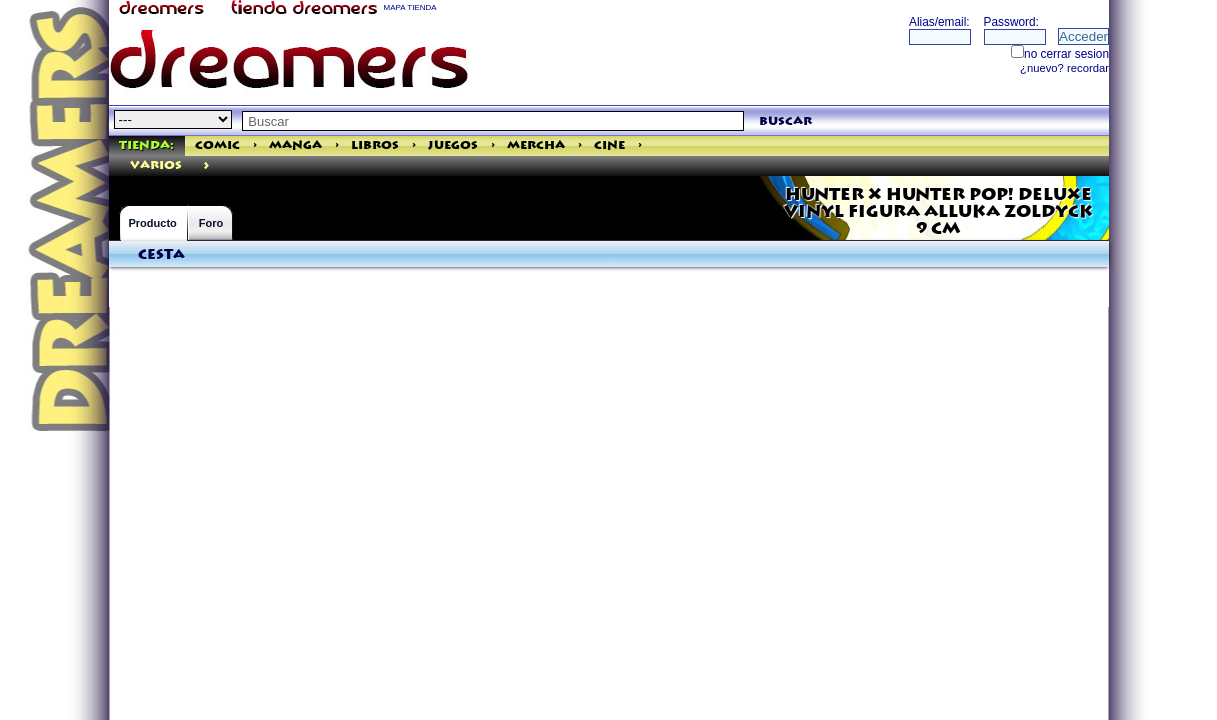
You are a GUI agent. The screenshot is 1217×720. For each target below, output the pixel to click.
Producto (153, 223)
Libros (375, 145)
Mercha (536, 145)
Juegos (453, 145)
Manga (295, 145)
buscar (785, 121)
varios (156, 165)
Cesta (161, 255)
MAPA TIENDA (410, 7)
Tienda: (146, 145)
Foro (211, 223)
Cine (609, 145)
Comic (217, 145)
